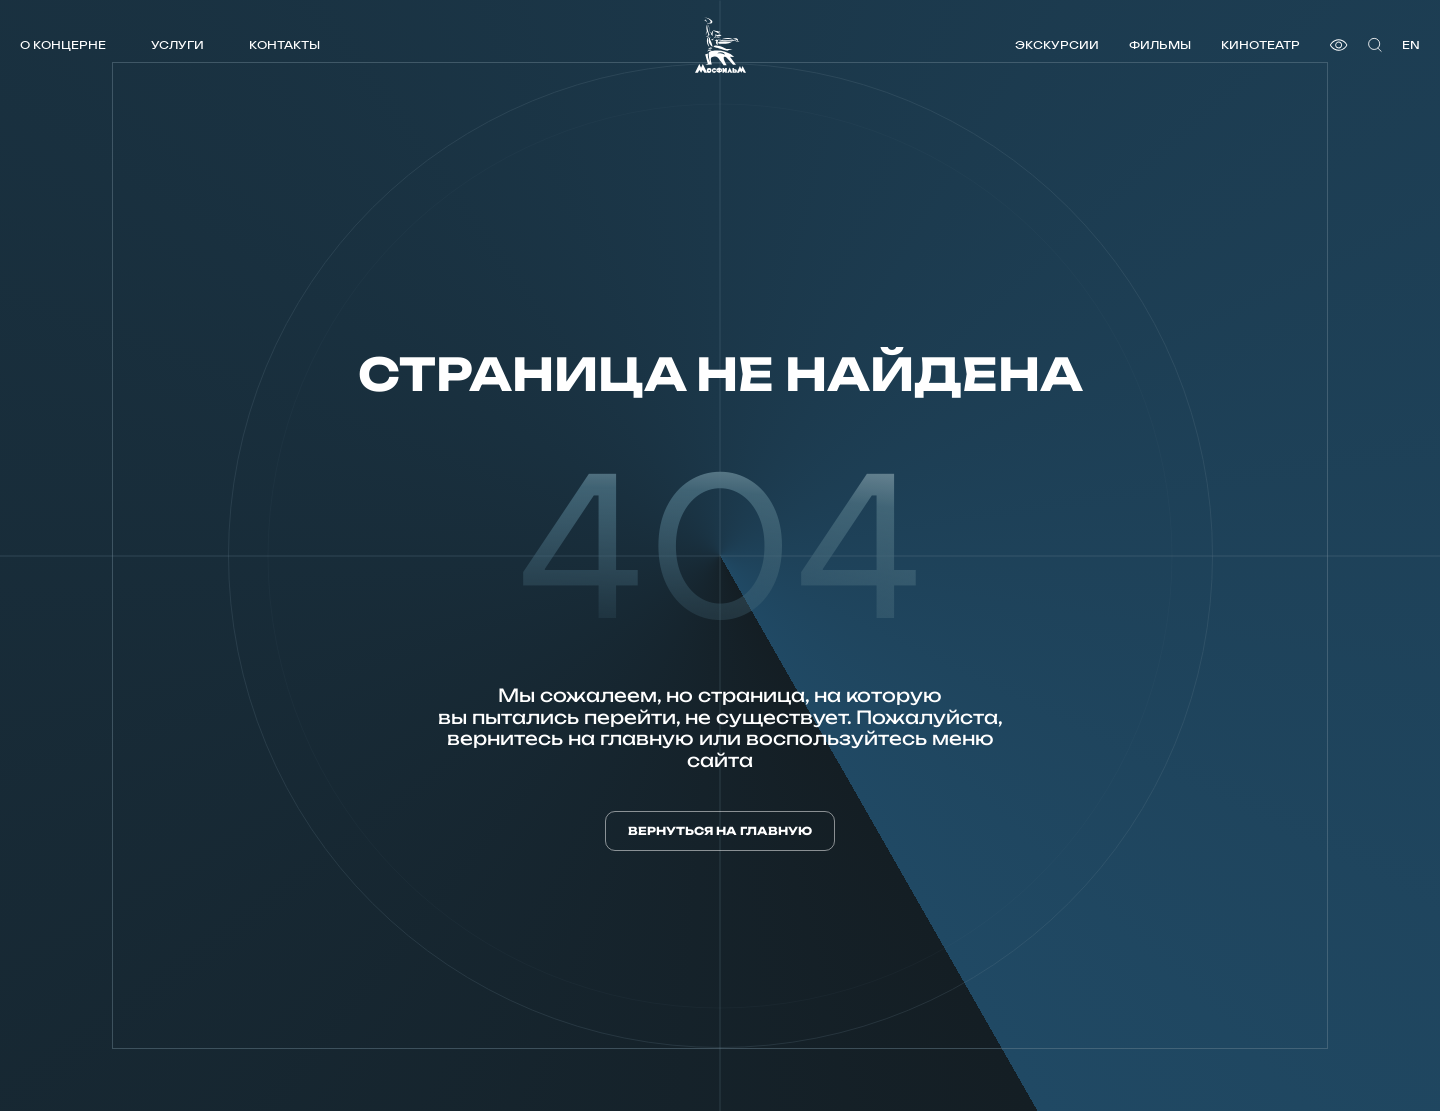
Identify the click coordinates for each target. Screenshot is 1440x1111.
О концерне (63, 44)
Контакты (284, 44)
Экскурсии (1057, 44)
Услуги (177, 44)
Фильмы (1160, 44)
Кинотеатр (1260, 44)
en (1411, 44)
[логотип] (720, 45)
